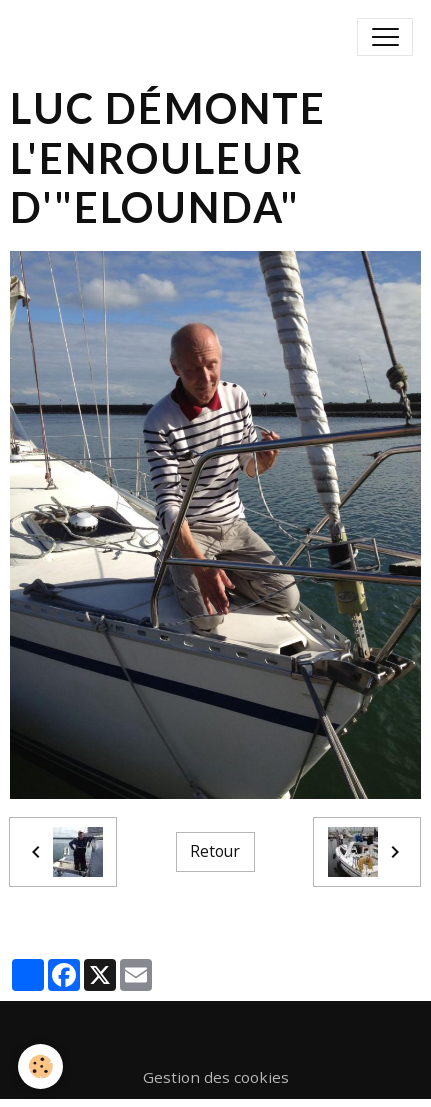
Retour (215, 851)
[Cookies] (40, 1066)
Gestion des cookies (216, 1077)
